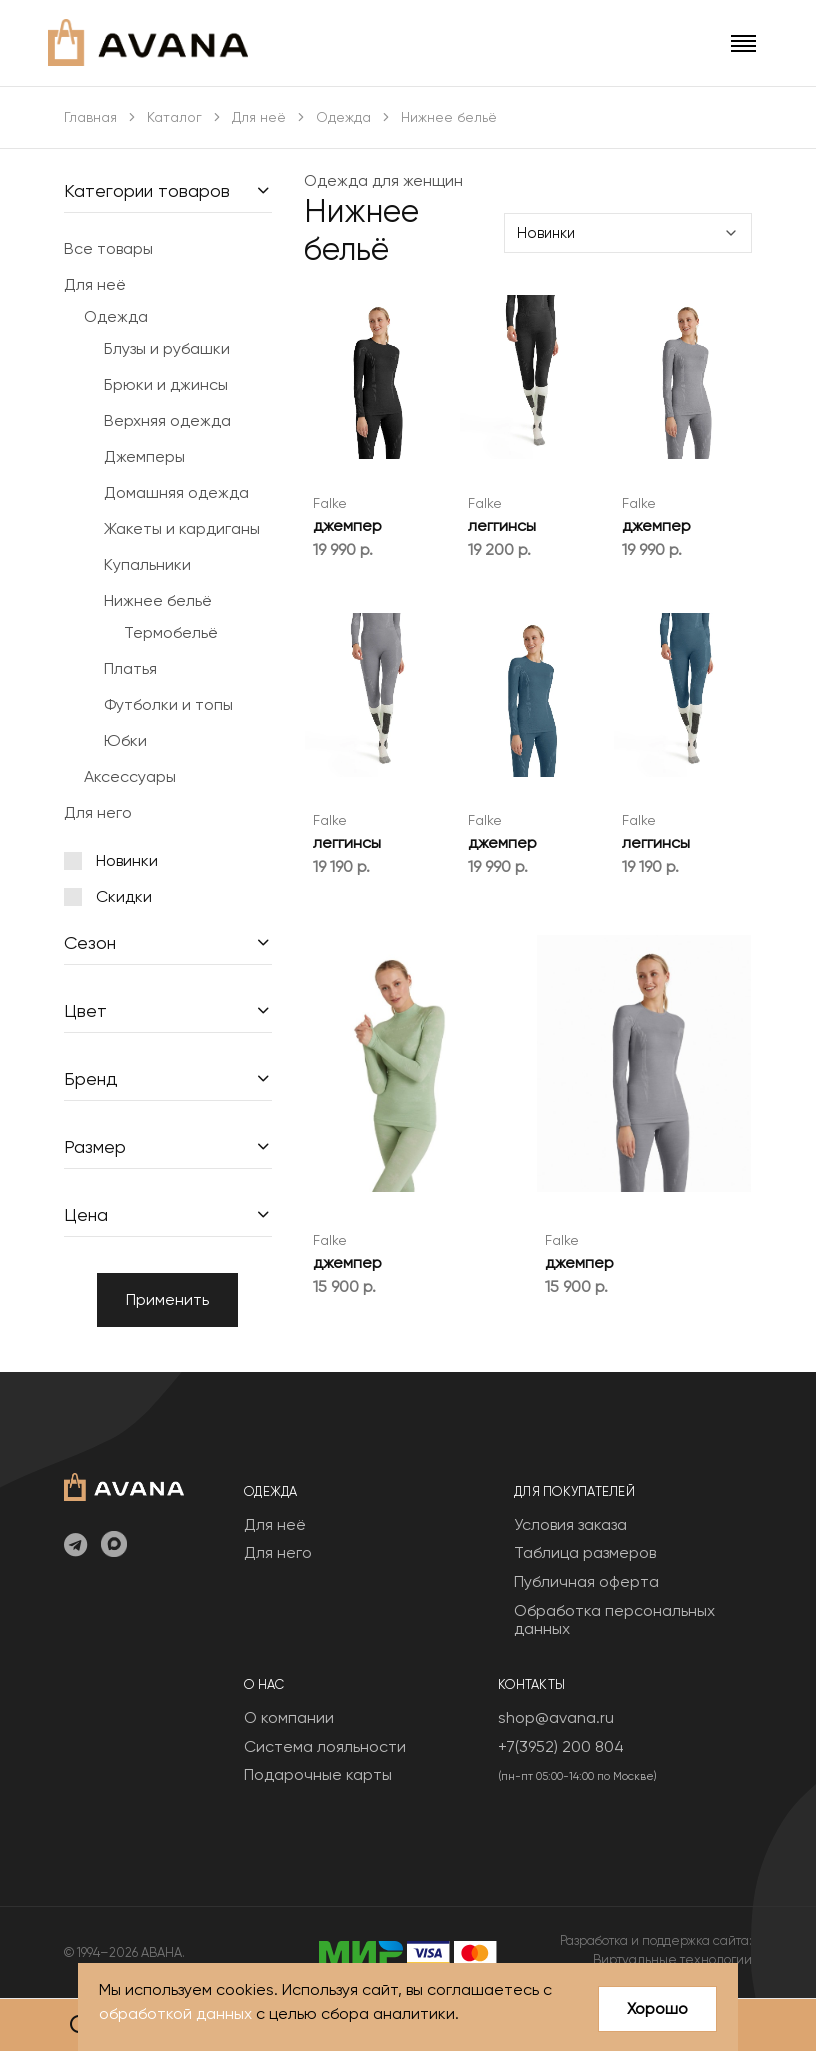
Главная (90, 117)
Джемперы (144, 456)
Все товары (108, 248)
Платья (130, 668)
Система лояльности (325, 1746)
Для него (98, 812)
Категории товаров (147, 190)
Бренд (91, 1078)
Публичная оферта (586, 1581)
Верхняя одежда (167, 420)
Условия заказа (570, 1524)
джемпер (347, 525)
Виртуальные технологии (672, 1959)
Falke (330, 503)
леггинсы (502, 525)
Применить (167, 1299)
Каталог (174, 117)
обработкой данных (175, 2013)
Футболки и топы (168, 704)
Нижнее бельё (158, 600)
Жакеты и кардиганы (182, 528)
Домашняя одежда (176, 492)
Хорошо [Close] (657, 2008)
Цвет (85, 1010)
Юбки (125, 740)
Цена (86, 1214)
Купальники (147, 564)
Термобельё (171, 632)
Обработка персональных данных (614, 1619)
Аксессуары (130, 776)
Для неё (259, 117)
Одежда (343, 117)
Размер (95, 1146)
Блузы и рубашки (167, 348)
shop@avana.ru (556, 1717)
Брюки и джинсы (166, 384)
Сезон (90, 942)
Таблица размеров (585, 1552)
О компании (289, 1717)
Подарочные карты (318, 1774)
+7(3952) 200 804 (561, 1746)
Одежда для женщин (383, 180)
